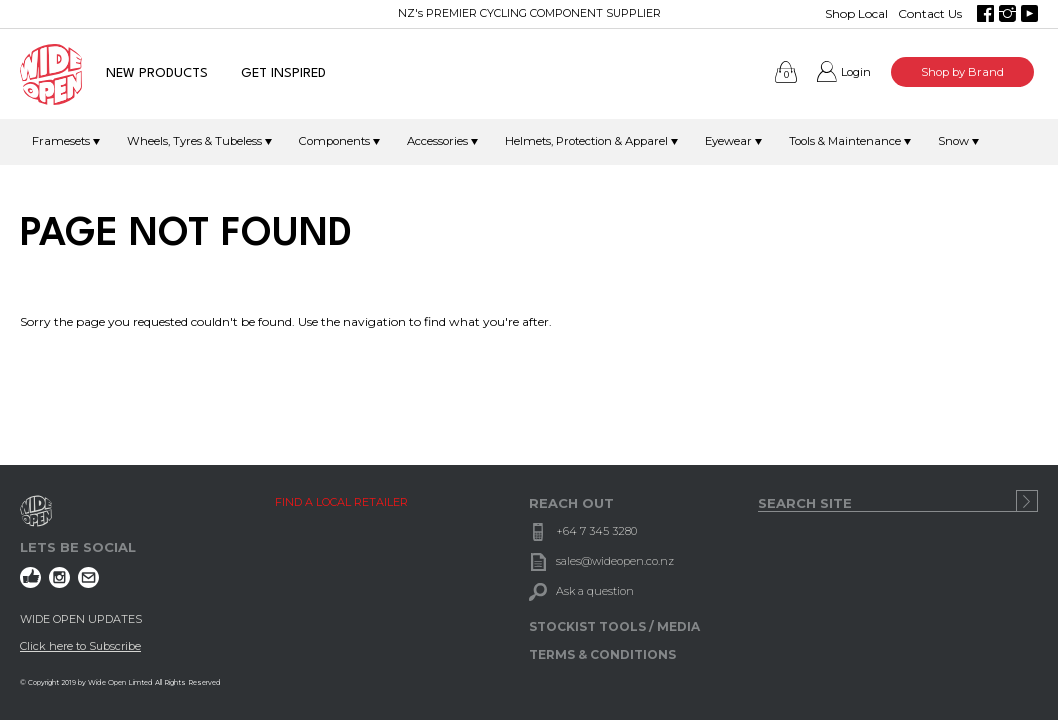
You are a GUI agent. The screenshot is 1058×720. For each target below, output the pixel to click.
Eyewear (728, 141)
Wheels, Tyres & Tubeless (194, 141)
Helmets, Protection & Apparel (586, 141)
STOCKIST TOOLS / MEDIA (614, 626)
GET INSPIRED (283, 73)
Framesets (61, 141)
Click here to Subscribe (80, 646)
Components (334, 141)
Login (856, 72)
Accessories (437, 141)
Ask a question (595, 591)
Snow (953, 141)
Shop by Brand (962, 72)
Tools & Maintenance (845, 141)
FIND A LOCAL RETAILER (341, 502)
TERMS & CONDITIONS (602, 654)
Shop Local (856, 13)
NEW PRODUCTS (157, 73)
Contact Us (930, 13)
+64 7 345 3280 (596, 531)
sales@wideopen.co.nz (615, 561)
